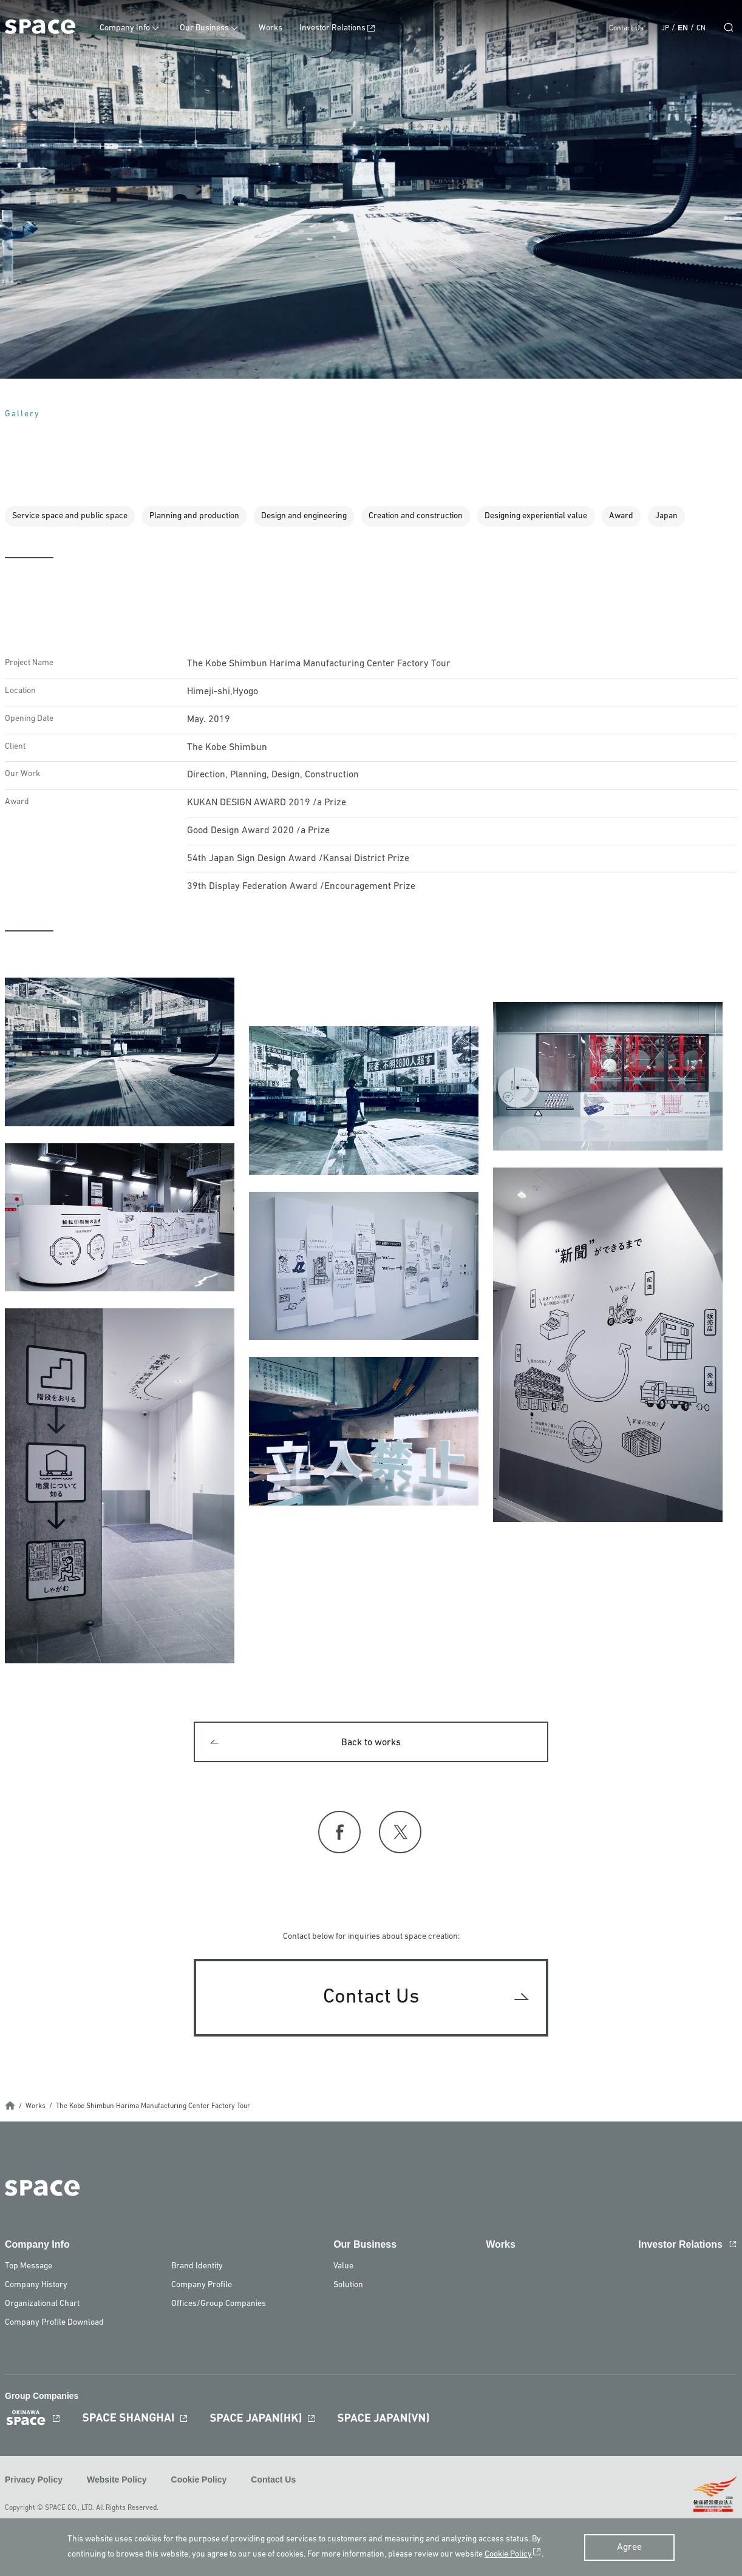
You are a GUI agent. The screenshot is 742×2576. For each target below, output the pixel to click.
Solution (348, 2286)
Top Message (28, 2267)
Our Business (209, 28)
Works (275, 28)
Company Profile (201, 2286)
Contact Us (626, 28)
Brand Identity (197, 2267)
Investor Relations (337, 28)
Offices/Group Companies (218, 2305)
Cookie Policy (199, 2481)
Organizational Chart (42, 2305)
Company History (36, 2286)
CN (701, 28)
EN (683, 28)
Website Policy (117, 2481)
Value (343, 2267)
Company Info (129, 28)
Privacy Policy (34, 2481)
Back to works (371, 1743)
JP (665, 28)
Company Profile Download (54, 2323)
